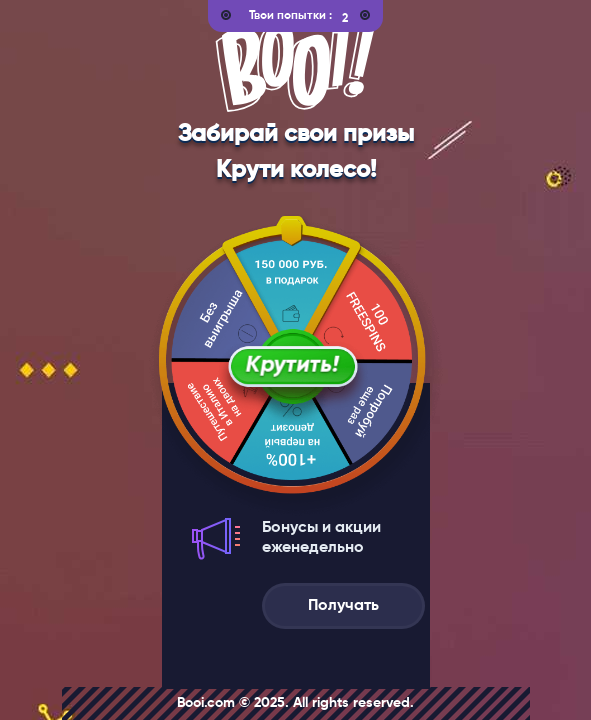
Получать (343, 606)
